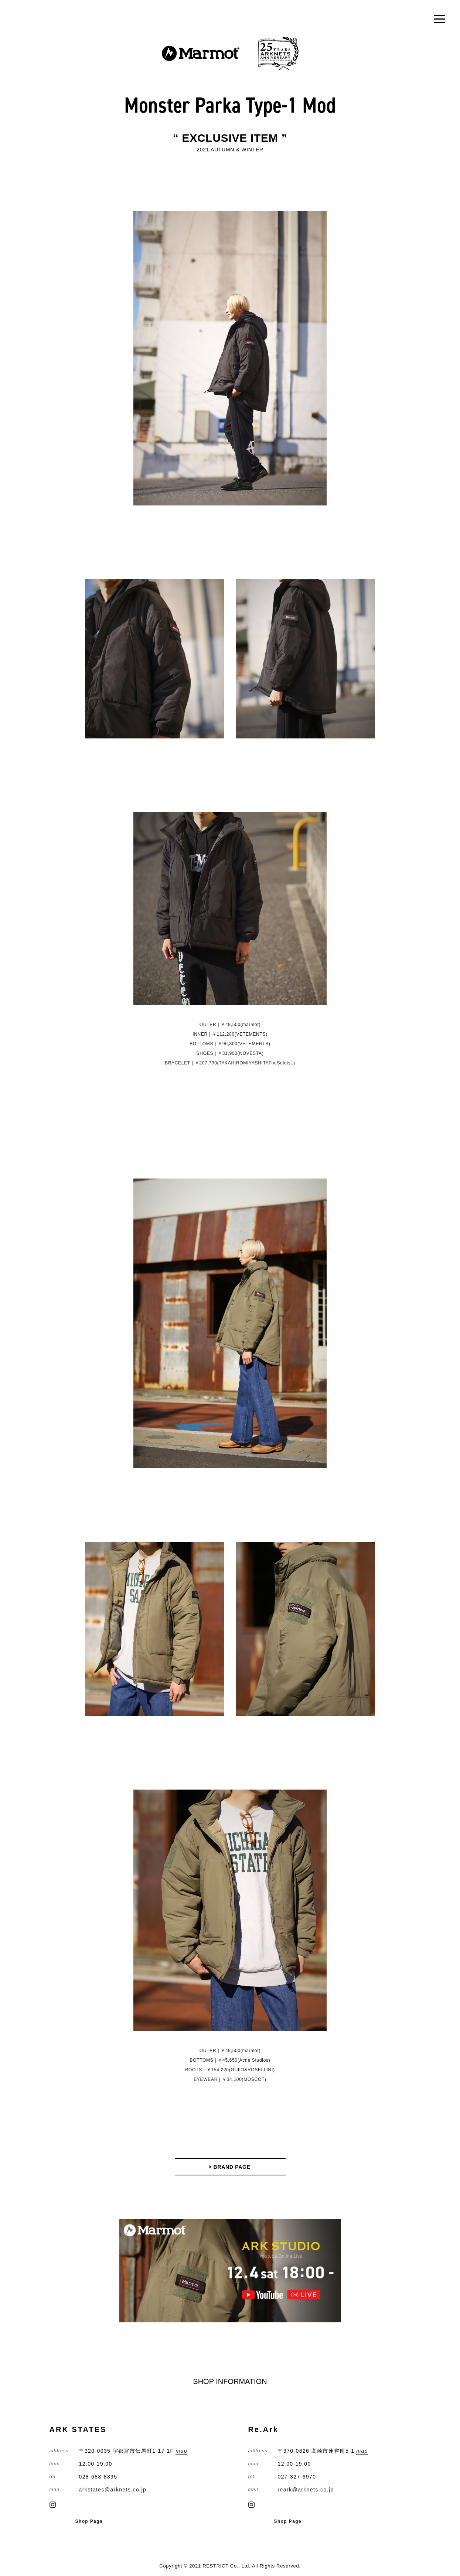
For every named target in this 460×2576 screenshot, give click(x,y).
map (181, 2451)
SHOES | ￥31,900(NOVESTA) (230, 1053)
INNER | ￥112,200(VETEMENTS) (230, 1034)
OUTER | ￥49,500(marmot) (230, 1024)
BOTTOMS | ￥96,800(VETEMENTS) (230, 1043)
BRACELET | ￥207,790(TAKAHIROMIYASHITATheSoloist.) (230, 1063)
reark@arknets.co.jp (306, 2490)
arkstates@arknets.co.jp (113, 2490)
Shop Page (89, 2521)
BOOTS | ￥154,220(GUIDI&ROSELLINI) (230, 2069)
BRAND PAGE (229, 2167)
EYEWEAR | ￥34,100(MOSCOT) (230, 2079)
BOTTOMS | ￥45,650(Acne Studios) (230, 2060)
